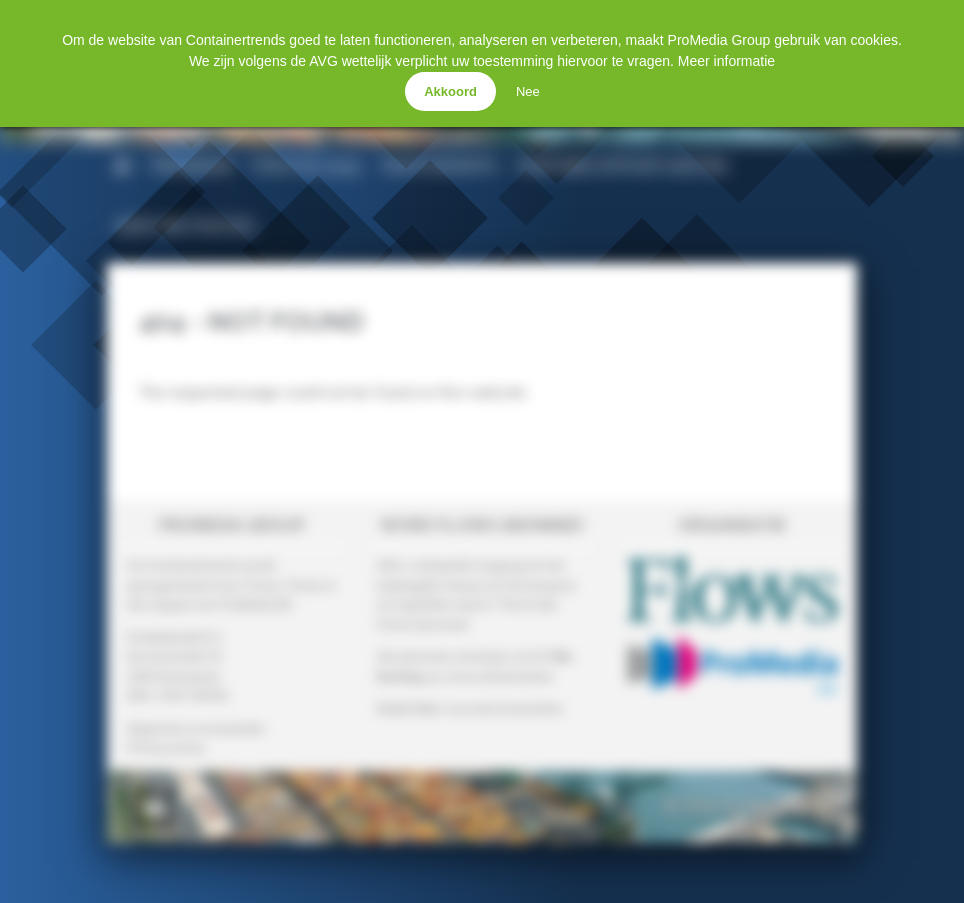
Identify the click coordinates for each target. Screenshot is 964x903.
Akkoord (450, 91)
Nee (528, 91)
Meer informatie (726, 61)
